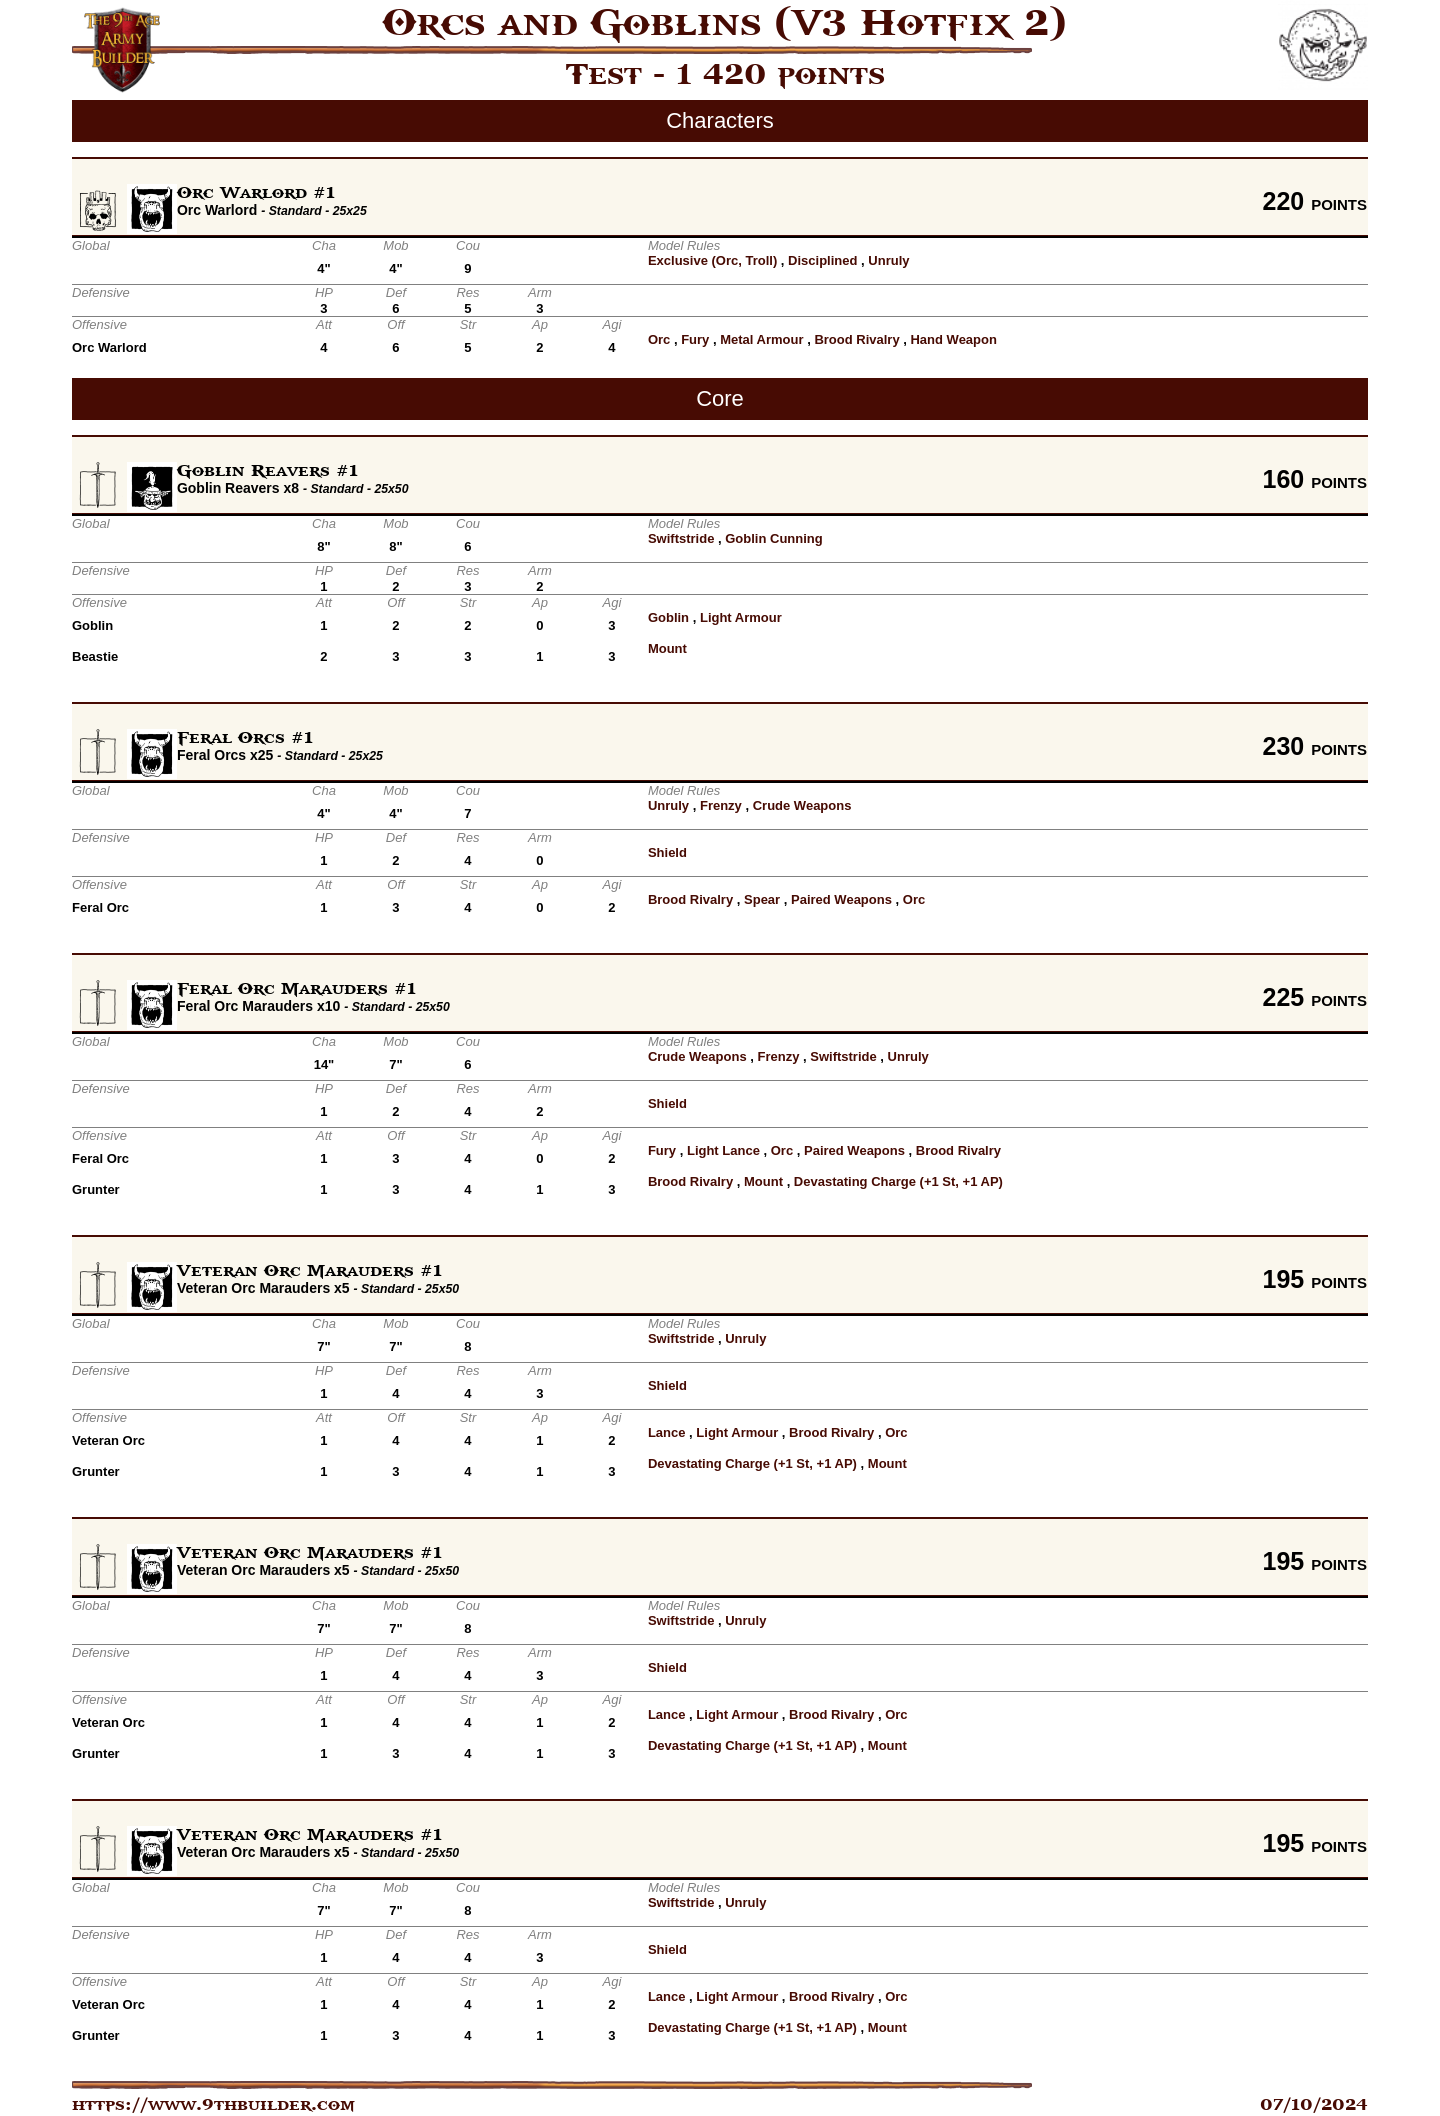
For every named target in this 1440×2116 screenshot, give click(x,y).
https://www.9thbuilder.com (213, 2105)
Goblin (668, 617)
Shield (667, 852)
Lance (667, 1432)
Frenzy (721, 805)
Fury (695, 339)
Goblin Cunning (773, 538)
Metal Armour (761, 339)
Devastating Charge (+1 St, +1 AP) (898, 1181)
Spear (762, 899)
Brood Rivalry (856, 339)
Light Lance (723, 1150)
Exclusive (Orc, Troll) (712, 260)
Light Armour (741, 617)
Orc (659, 339)
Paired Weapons (841, 899)
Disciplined (822, 260)
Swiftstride (681, 538)
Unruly (888, 260)
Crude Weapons (802, 805)
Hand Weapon (953, 339)
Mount (667, 648)
